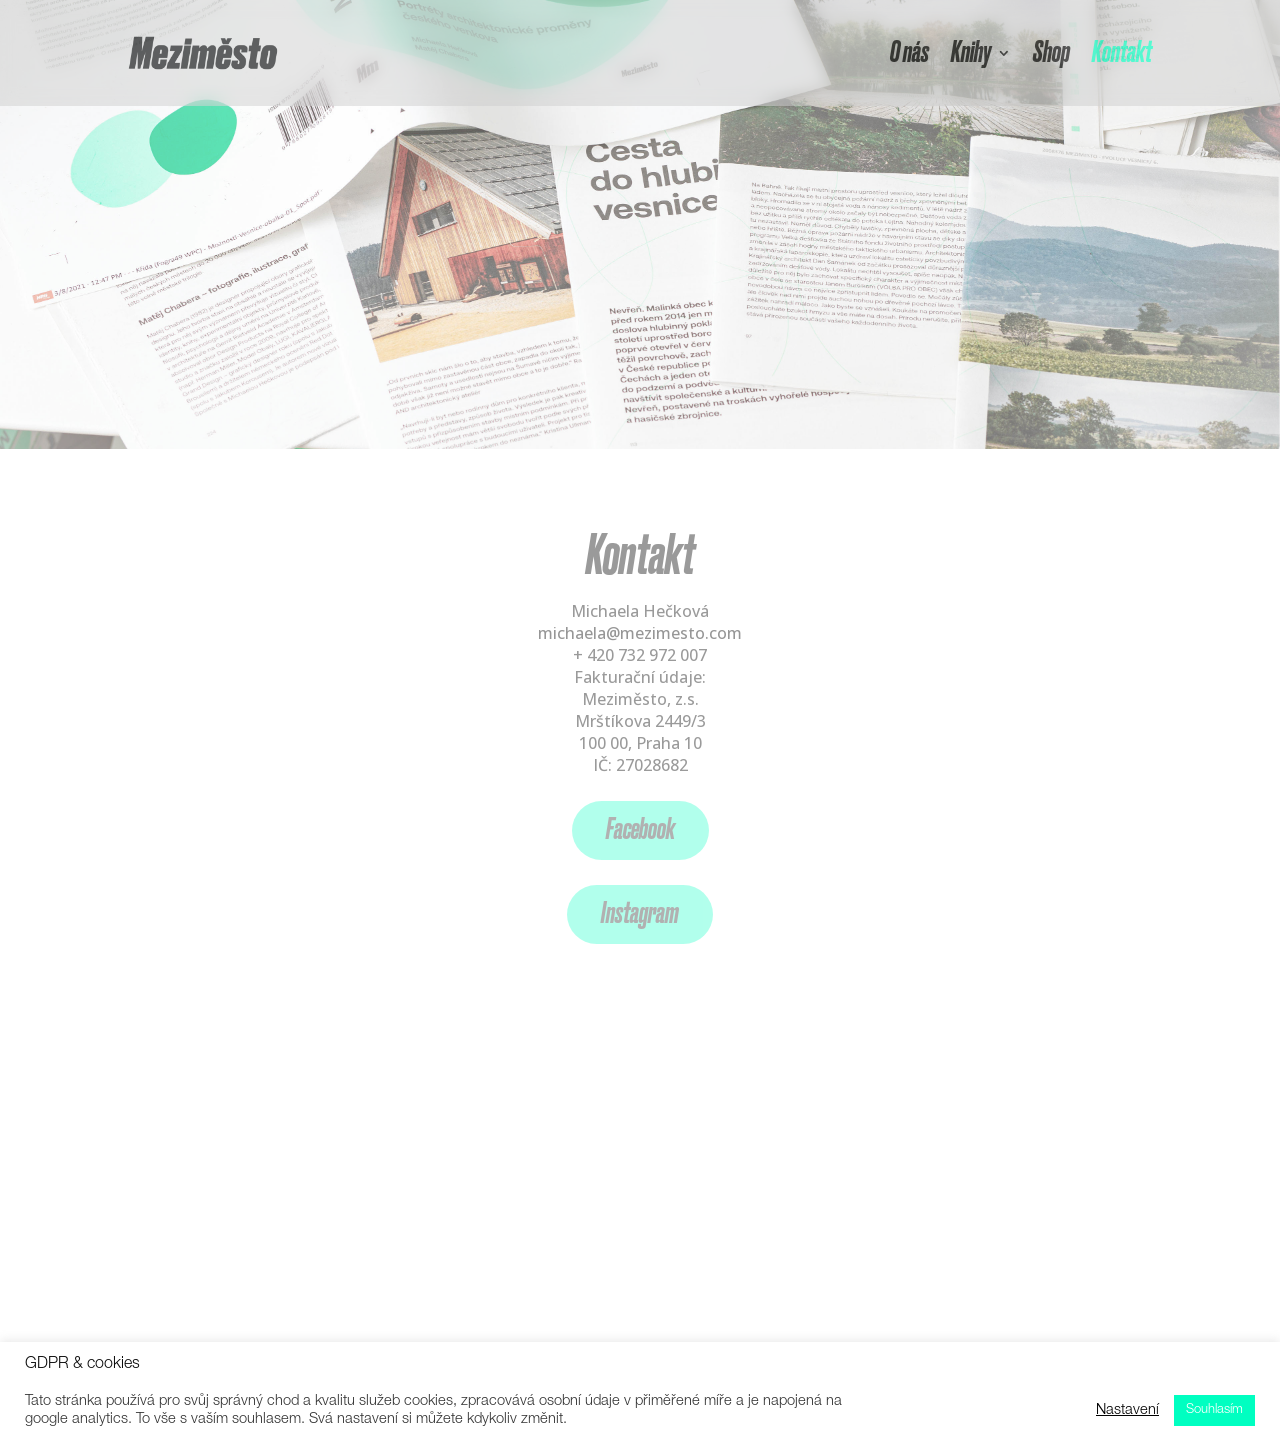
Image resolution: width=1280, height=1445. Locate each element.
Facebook (640, 830)
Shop (1051, 53)
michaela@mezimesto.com (640, 633)
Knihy (971, 53)
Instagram (640, 914)
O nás (909, 53)
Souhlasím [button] (1214, 1410)
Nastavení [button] (1127, 1411)
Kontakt (1122, 53)
